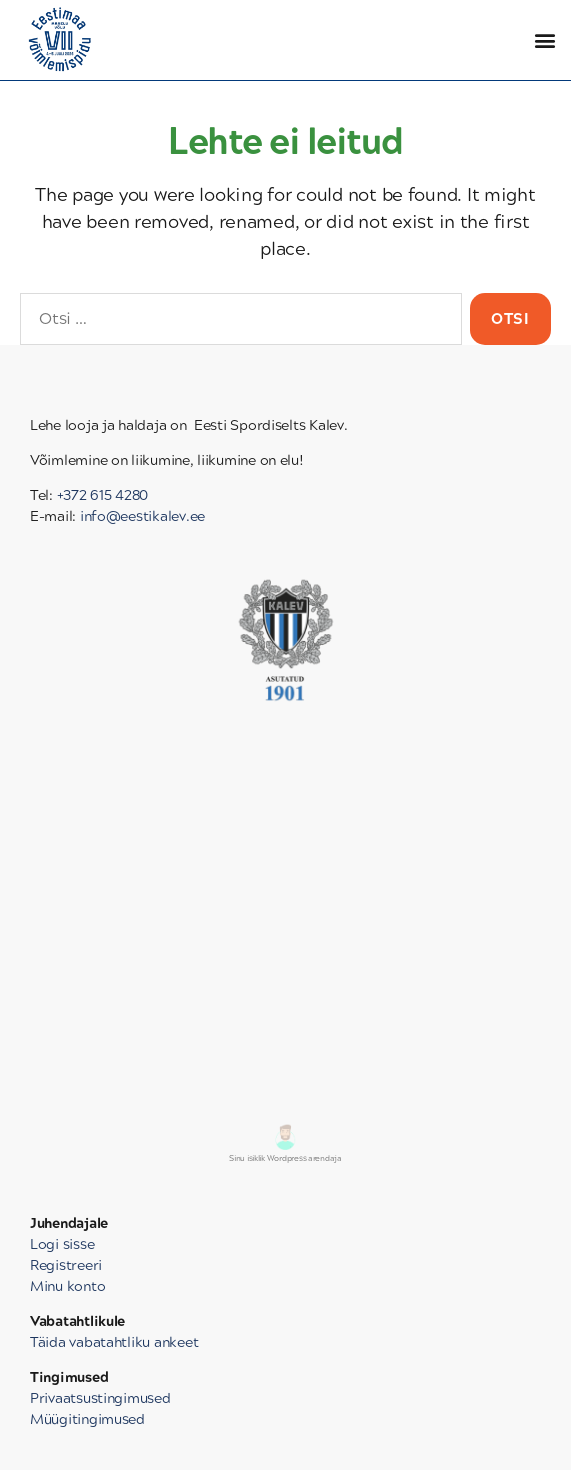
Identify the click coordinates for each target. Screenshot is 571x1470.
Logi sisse (62, 1244)
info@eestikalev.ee (142, 516)
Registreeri (66, 1265)
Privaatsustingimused (100, 1398)
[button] (544, 40)
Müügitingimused (87, 1419)
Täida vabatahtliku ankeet (114, 1342)
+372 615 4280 (103, 495)
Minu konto (67, 1286)
